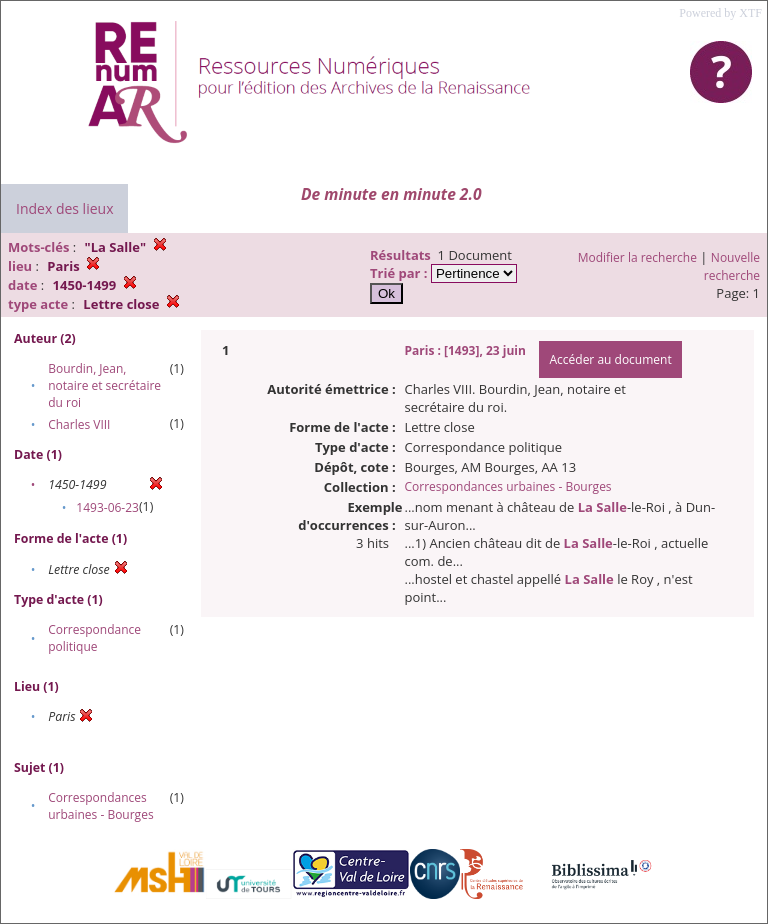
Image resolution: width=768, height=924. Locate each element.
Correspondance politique (94, 638)
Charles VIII (79, 424)
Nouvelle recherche (732, 266)
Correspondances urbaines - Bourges (100, 806)
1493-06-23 (107, 507)
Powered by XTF (720, 13)
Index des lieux (64, 208)
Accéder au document (610, 359)
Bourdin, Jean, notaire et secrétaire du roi (104, 385)
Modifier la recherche (637, 257)
